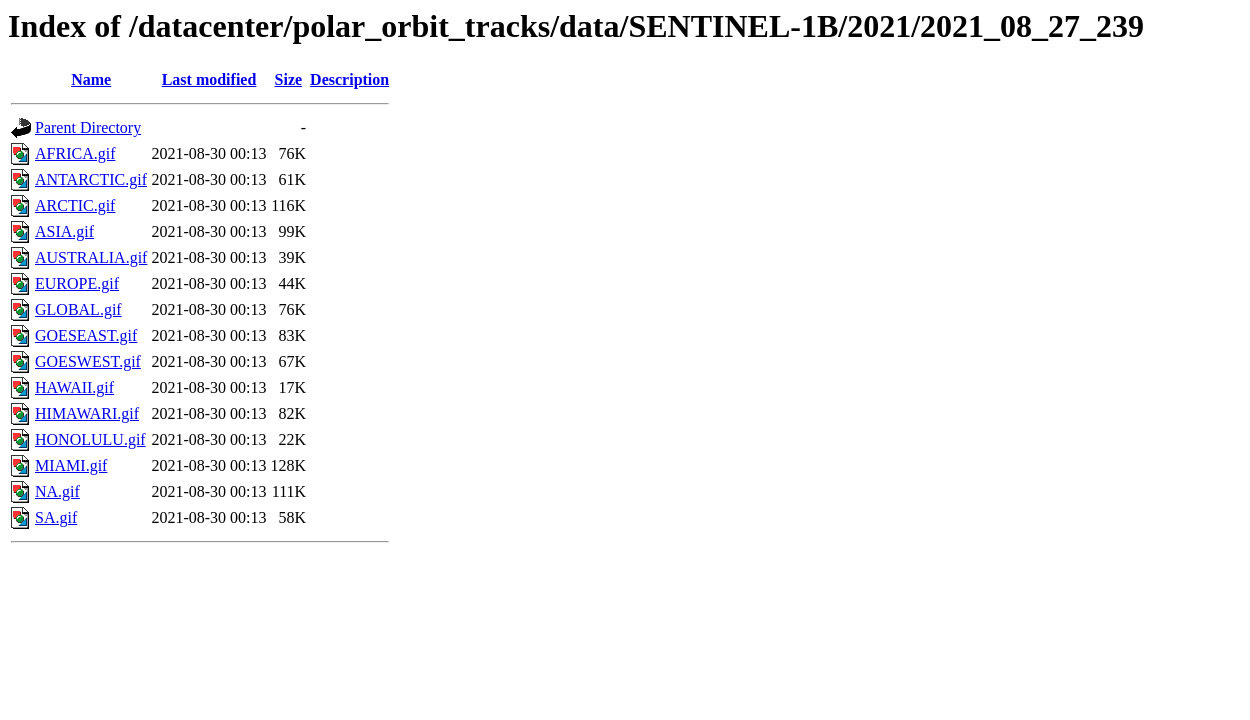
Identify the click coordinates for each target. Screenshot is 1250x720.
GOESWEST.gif (88, 361)
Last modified (209, 79)
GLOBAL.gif (78, 309)
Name (91, 79)
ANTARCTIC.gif (91, 179)
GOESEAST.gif (86, 335)
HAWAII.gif (74, 387)
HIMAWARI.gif (87, 413)
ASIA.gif (64, 231)
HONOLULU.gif (90, 439)
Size (289, 79)
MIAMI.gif (71, 465)
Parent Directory (88, 127)
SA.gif (56, 517)
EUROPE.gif (77, 283)
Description (349, 79)
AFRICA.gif (75, 153)
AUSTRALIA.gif (91, 257)
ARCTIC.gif (75, 205)
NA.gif (57, 491)
